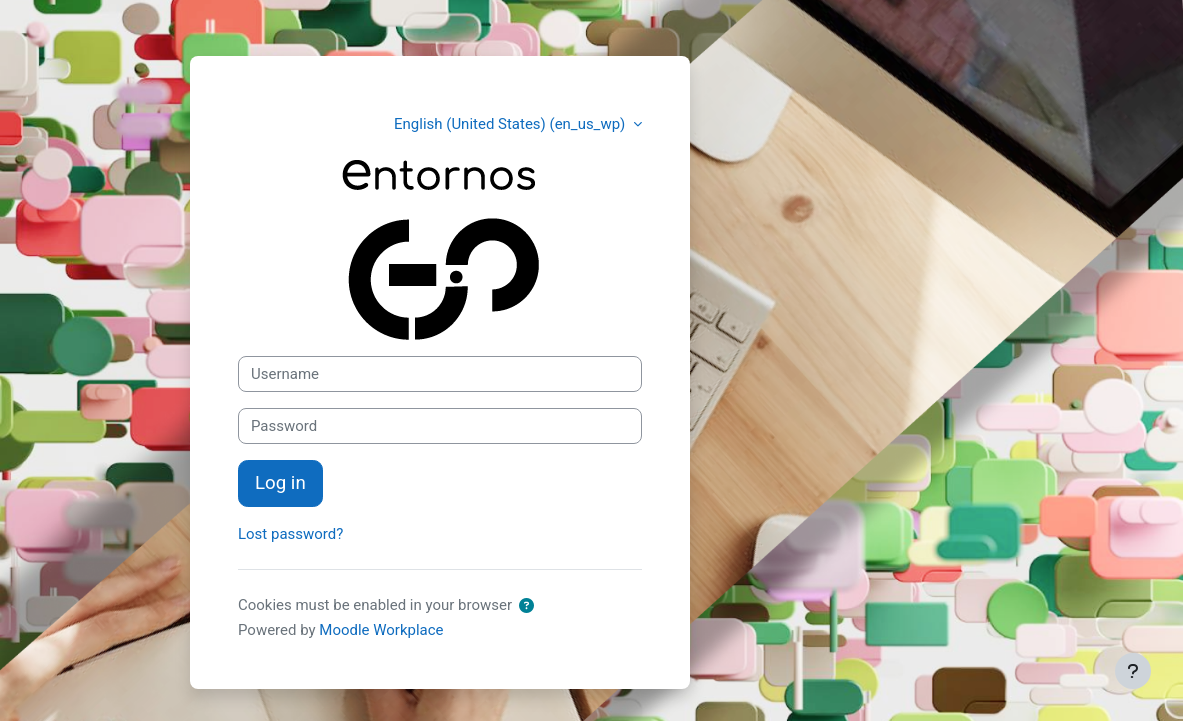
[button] (526, 606)
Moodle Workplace (381, 630)
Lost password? (290, 534)
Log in (280, 483)
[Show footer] (1133, 671)
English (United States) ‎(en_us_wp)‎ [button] (511, 124)
